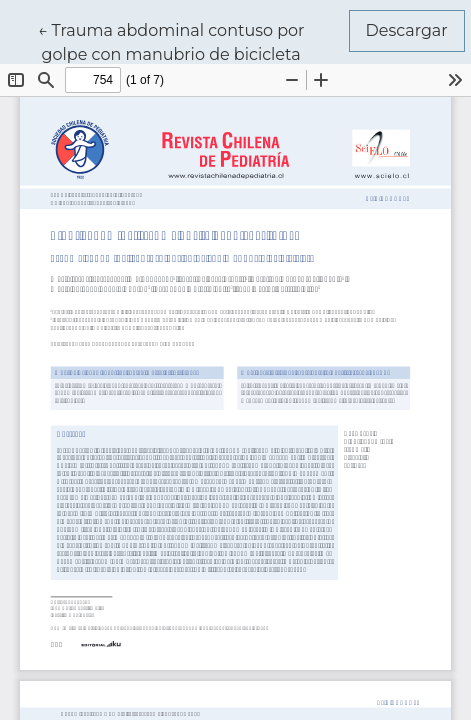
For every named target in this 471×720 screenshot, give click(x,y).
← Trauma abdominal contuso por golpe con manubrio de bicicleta (171, 41)
